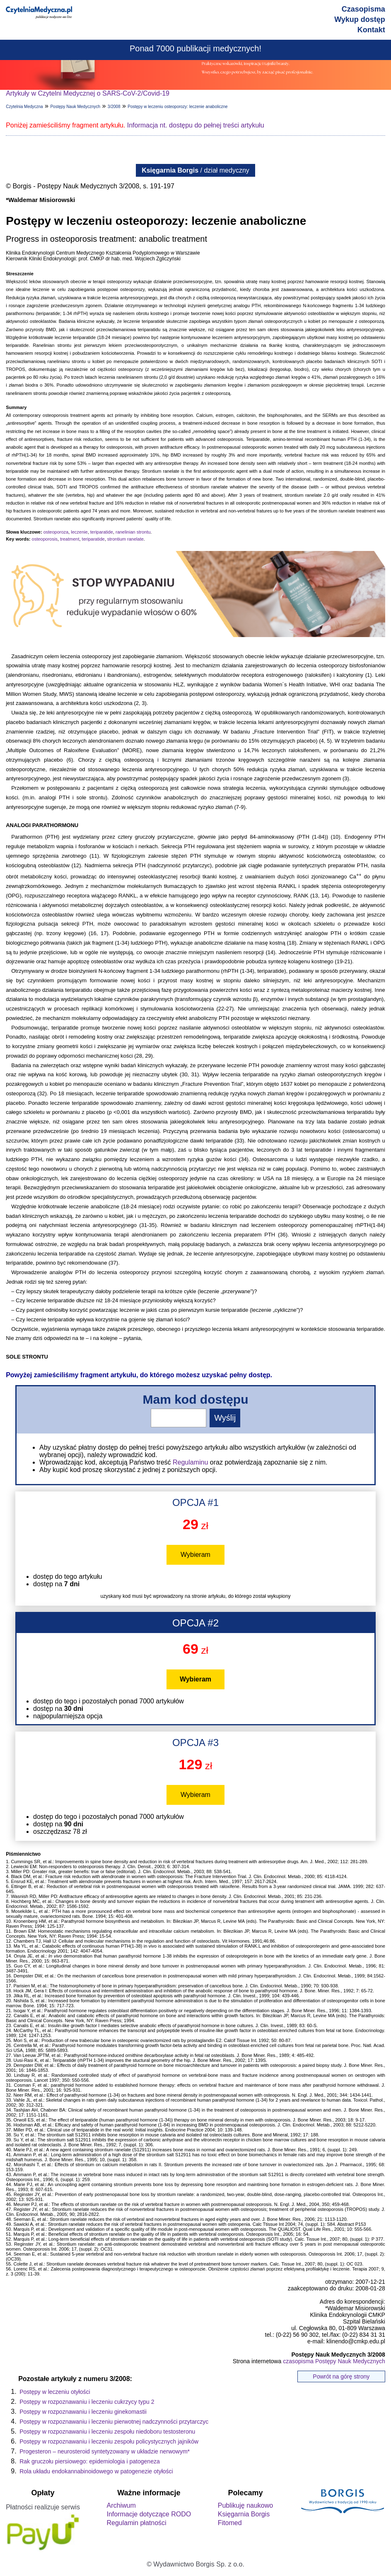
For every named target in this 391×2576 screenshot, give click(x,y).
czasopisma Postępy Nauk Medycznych (334, 2361)
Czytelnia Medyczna (24, 106)
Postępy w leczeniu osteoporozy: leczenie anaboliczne (177, 106)
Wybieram (195, 1554)
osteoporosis (45, 538)
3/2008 (114, 106)
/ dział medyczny (195, 170)
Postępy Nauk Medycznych (75, 106)
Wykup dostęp (359, 19)
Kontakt (371, 30)
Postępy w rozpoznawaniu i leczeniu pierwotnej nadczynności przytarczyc (113, 2421)
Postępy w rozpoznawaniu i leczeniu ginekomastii (83, 2411)
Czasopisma (363, 9)
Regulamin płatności (137, 2522)
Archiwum (121, 2505)
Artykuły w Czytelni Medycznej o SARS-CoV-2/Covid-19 (87, 93)
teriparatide (101, 531)
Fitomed (230, 2522)
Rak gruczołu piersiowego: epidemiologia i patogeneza (89, 2461)
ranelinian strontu (133, 531)
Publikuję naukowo (245, 2505)
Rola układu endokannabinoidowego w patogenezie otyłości (96, 2471)
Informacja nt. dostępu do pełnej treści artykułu (195, 125)
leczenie (79, 531)
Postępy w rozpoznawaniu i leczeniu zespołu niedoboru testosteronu (107, 2431)
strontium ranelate (125, 538)
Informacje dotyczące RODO (149, 2514)
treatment (69, 538)
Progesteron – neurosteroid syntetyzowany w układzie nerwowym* (104, 2451)
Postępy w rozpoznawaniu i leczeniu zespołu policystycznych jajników (108, 2441)
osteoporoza (56, 531)
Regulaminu (190, 1462)
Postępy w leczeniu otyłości (54, 2391)
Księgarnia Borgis (244, 2514)
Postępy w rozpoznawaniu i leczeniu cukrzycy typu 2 (86, 2401)
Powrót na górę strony (341, 2376)
